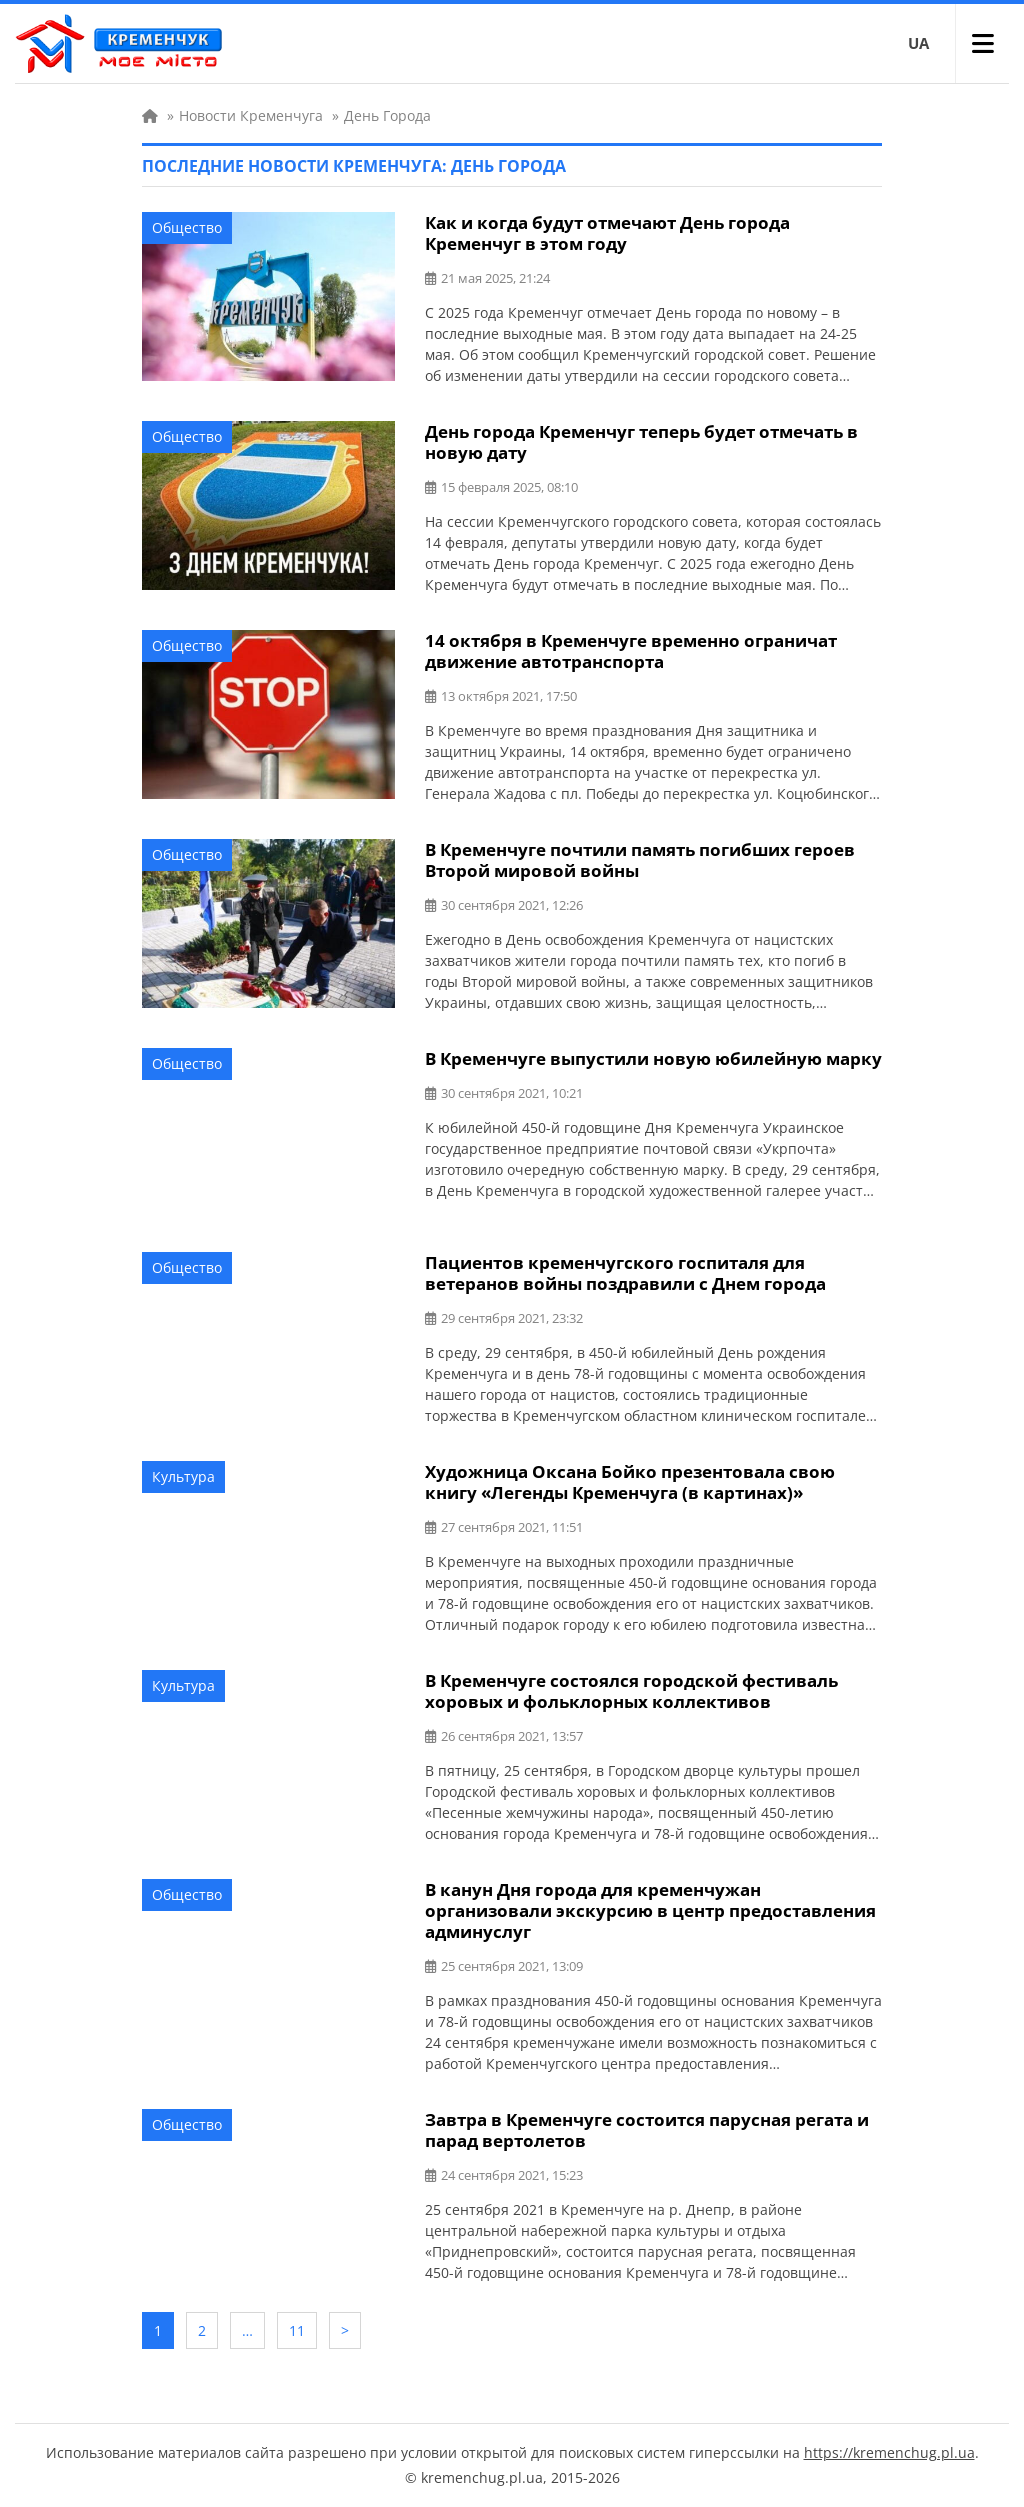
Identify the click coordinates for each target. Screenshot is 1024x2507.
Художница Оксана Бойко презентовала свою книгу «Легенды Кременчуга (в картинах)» (630, 1482)
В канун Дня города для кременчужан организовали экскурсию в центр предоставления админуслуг (650, 1910)
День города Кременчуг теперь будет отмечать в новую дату (641, 442)
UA (918, 43)
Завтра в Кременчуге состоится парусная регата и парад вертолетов (647, 2130)
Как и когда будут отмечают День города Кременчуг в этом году (607, 233)
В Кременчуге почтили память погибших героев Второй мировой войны (640, 860)
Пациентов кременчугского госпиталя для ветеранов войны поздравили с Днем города (625, 1273)
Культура (183, 1476)
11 (297, 2330)
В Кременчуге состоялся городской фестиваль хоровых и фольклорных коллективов (631, 1691)
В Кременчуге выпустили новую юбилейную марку (653, 1058)
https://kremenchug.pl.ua (889, 2452)
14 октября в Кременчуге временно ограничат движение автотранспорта (631, 651)
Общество (187, 227)
